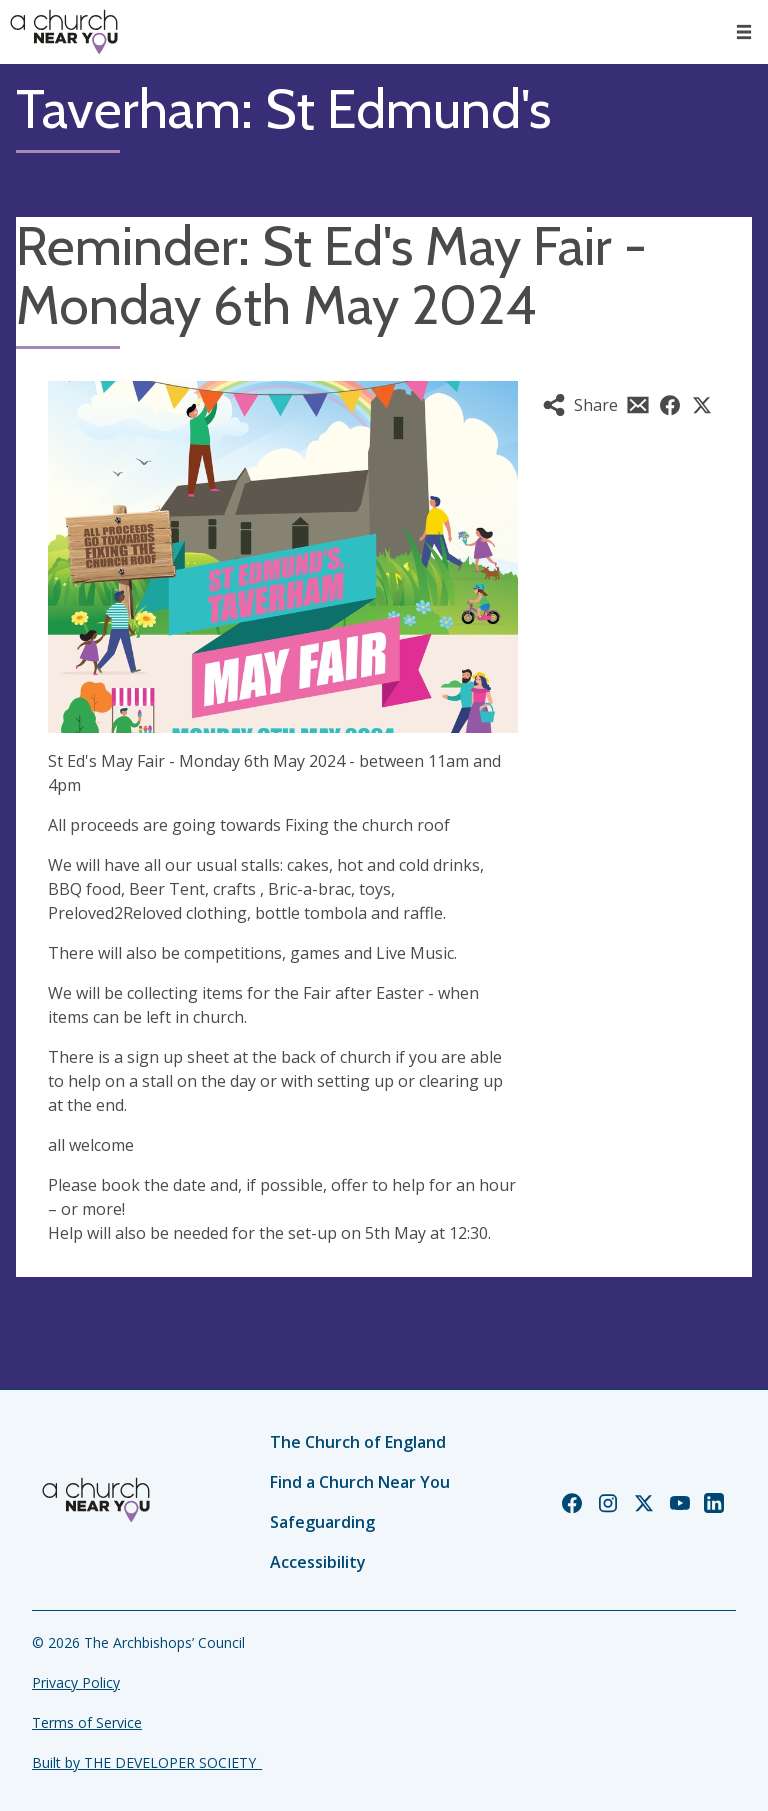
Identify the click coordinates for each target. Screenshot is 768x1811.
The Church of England (358, 1442)
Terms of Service (87, 1722)
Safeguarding (322, 1522)
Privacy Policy (76, 1682)
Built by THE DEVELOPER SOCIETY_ (147, 1762)
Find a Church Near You (360, 1482)
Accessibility (318, 1562)
